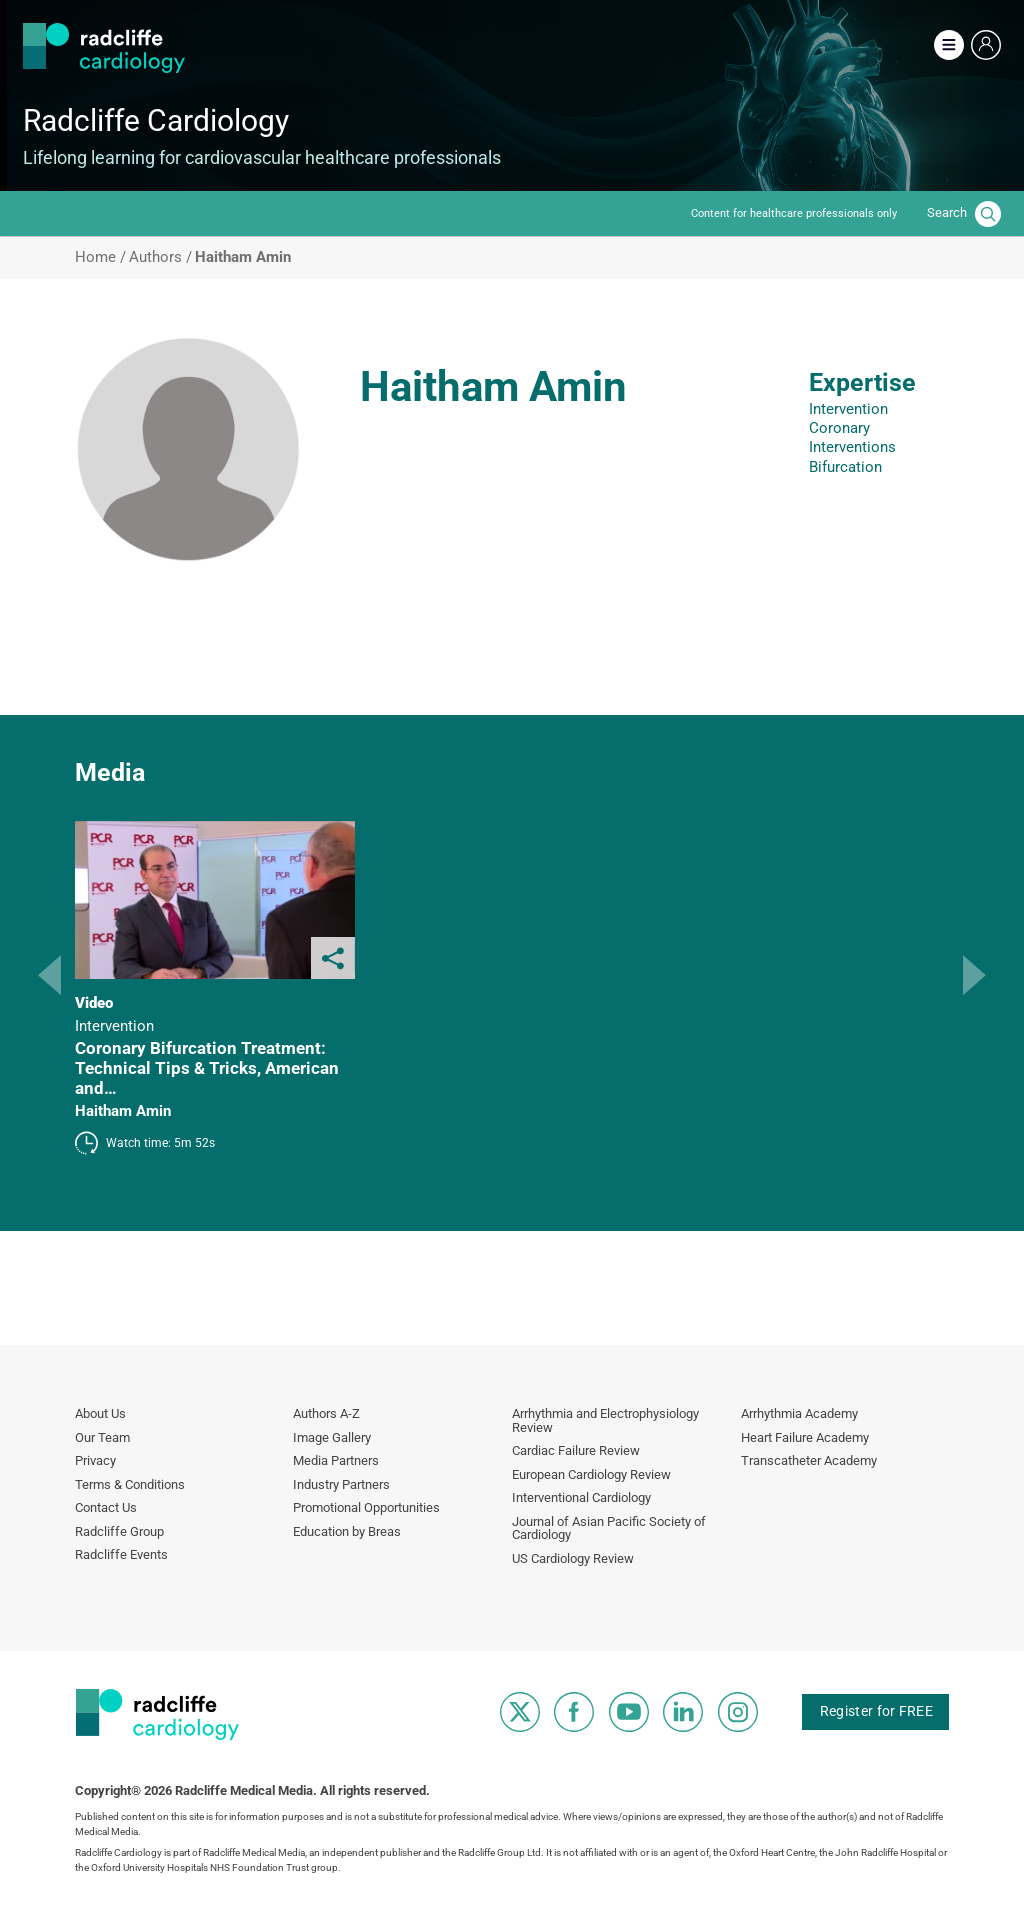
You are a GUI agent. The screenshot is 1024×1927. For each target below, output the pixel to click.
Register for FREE (876, 1711)
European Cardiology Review (591, 1474)
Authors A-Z (326, 1413)
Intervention (848, 409)
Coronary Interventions (852, 437)
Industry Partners (341, 1484)
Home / (100, 257)
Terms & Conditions (130, 1484)
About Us (100, 1413)
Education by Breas (347, 1531)
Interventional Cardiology (581, 1497)
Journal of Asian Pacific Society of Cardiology (609, 1528)
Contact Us (106, 1507)
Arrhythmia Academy (799, 1413)
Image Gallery (332, 1437)
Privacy (95, 1460)
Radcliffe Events (121, 1554)
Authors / (160, 257)
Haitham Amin (123, 1111)
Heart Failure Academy (805, 1437)
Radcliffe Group (119, 1531)
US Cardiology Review (573, 1558)
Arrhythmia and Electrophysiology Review (605, 1420)
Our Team (102, 1437)
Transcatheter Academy (809, 1460)
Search (947, 212)
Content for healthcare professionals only (794, 213)
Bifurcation (845, 467)
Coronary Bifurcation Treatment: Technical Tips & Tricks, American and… (207, 1068)
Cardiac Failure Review (576, 1450)
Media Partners (336, 1460)
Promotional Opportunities (366, 1507)
